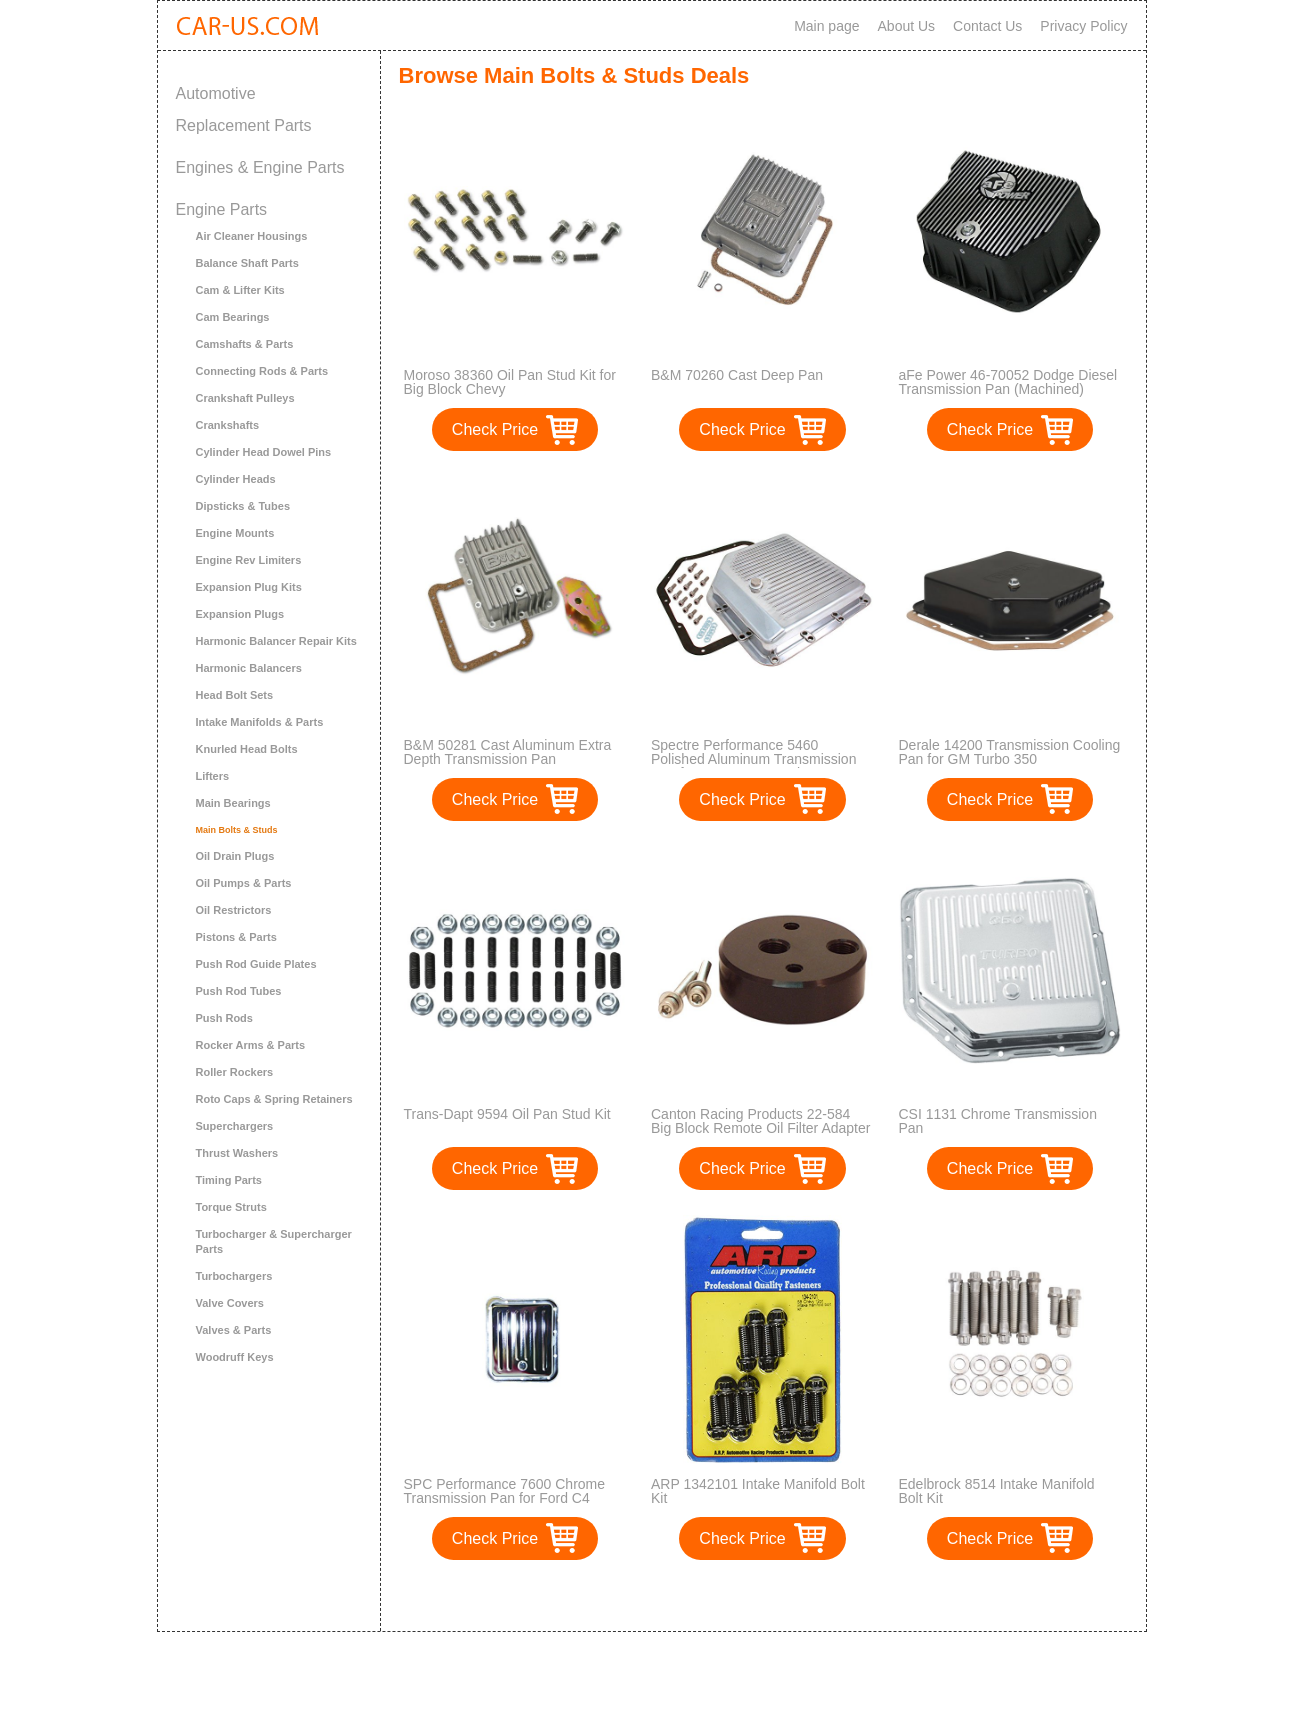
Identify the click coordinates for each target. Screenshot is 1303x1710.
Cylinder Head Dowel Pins (264, 452)
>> (799, 1595)
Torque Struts (231, 1207)
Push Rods (224, 1018)
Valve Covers (230, 1303)
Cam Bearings (233, 317)
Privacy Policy (1083, 26)
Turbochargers (234, 1276)
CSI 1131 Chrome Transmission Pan (998, 1121)
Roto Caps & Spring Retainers (274, 1099)
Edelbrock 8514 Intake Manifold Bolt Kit (997, 1491)
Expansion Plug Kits (249, 587)
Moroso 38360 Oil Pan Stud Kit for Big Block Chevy (510, 382)
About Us (907, 26)
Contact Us (987, 26)
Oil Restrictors (234, 910)
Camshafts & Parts (245, 344)
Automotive (216, 93)
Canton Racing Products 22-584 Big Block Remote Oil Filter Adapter (760, 1121)
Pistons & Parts (236, 937)
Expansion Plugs (240, 614)
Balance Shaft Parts (247, 263)
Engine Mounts (235, 533)
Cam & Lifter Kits (240, 290)
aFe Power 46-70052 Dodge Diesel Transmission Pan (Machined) (1008, 382)
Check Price (495, 429)
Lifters (213, 776)
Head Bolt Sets (235, 695)
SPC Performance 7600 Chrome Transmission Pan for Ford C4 (505, 1491)
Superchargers (235, 1126)
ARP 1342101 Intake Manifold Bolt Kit (758, 1491)
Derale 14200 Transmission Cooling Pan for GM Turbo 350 (1010, 752)
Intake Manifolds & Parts (260, 722)
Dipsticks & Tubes (243, 506)
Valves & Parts (234, 1330)
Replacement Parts (244, 125)
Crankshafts (228, 425)
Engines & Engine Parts (260, 167)
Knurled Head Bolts (247, 749)
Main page (826, 26)
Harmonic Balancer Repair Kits (276, 641)
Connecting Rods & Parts (262, 371)
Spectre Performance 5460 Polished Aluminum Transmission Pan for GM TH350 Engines (753, 759)
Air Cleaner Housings (252, 236)
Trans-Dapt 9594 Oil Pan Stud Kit (507, 1114)
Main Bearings (233, 803)
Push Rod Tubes (239, 991)
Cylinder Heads (236, 479)
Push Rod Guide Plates (256, 964)
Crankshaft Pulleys (245, 398)
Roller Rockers (235, 1072)
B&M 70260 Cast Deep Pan (737, 375)
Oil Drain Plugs (235, 856)
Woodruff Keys (235, 1357)
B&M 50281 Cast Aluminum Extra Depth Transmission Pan (508, 752)
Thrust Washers (237, 1153)
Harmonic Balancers (249, 668)
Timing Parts (229, 1180)
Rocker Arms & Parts (251, 1045)
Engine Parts (222, 209)
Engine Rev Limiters (249, 560)
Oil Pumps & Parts (244, 883)
